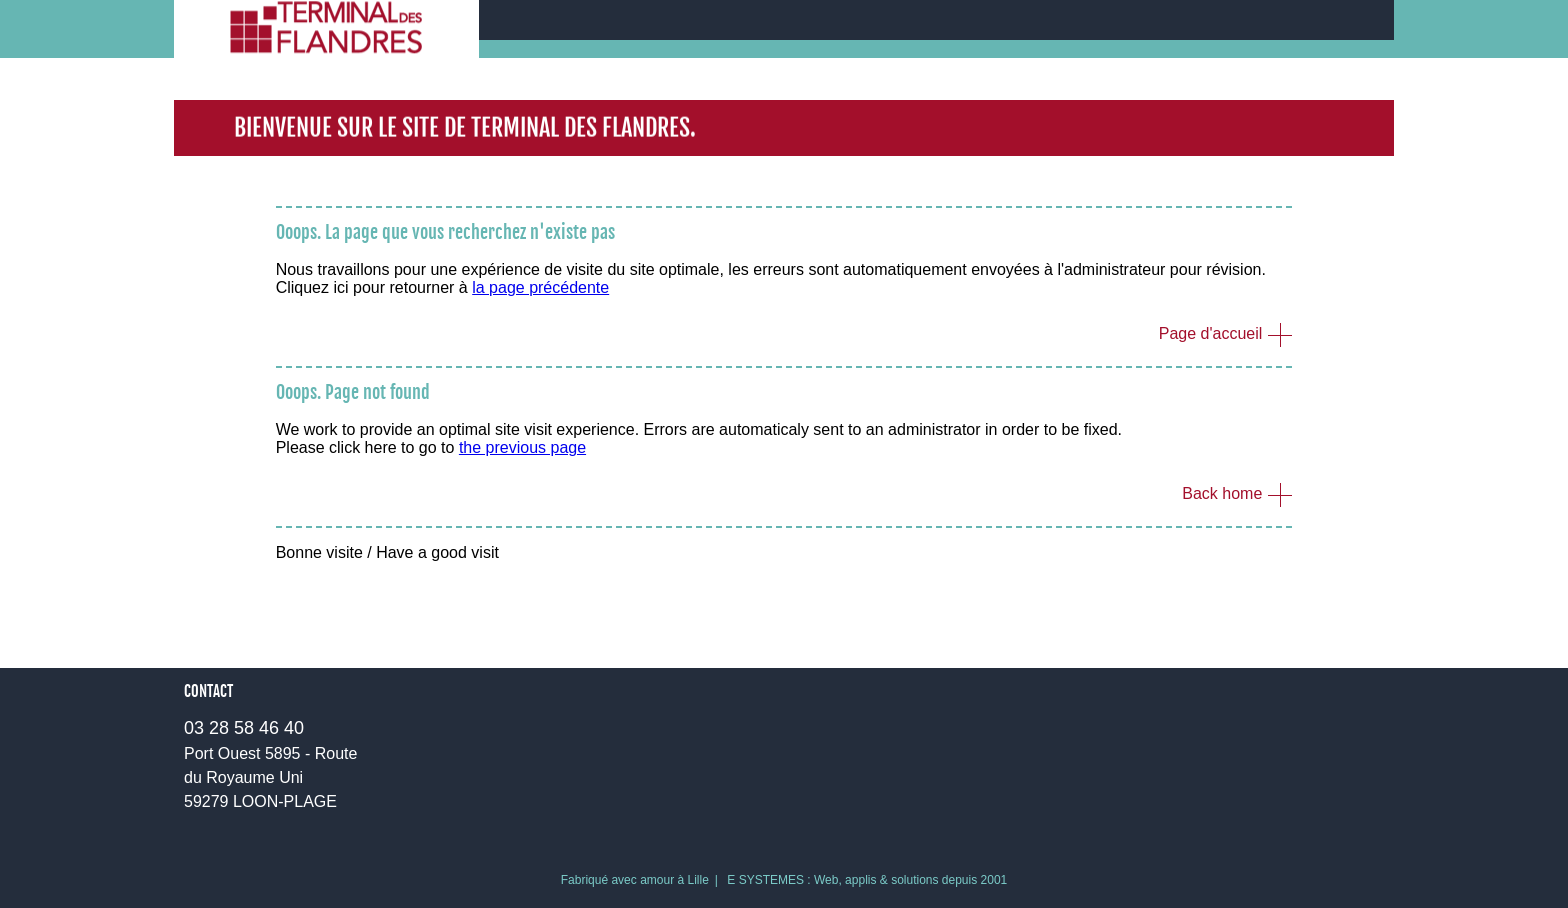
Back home (1222, 493)
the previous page (522, 447)
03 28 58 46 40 (244, 728)
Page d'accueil (1211, 333)
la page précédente (540, 287)
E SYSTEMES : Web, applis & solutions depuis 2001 (867, 880)
